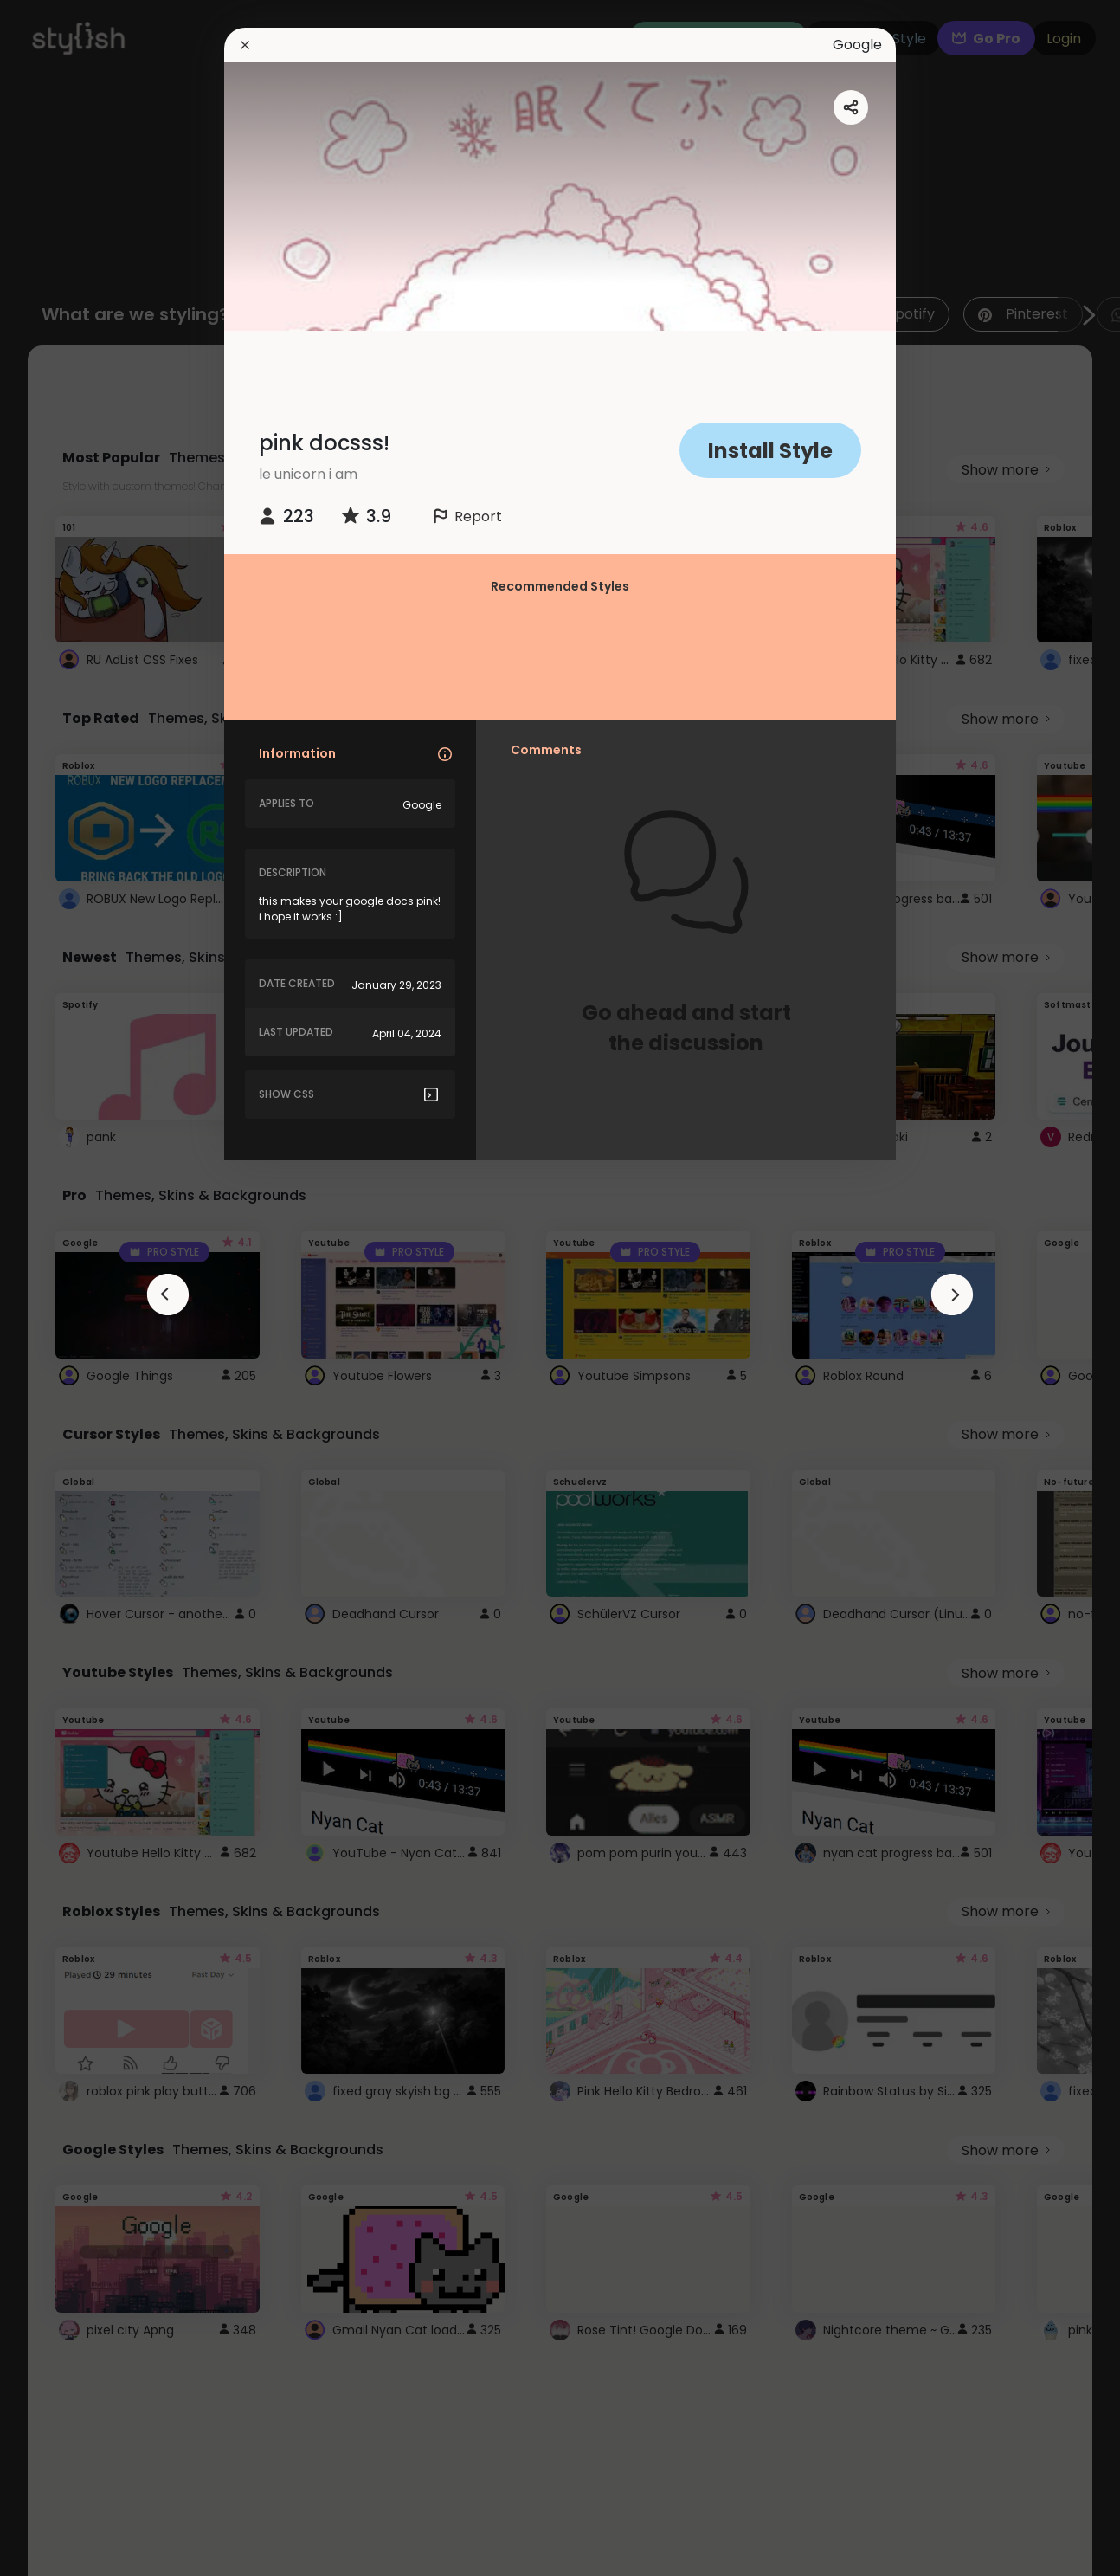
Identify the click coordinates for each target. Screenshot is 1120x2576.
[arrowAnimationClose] (168, 1294)
